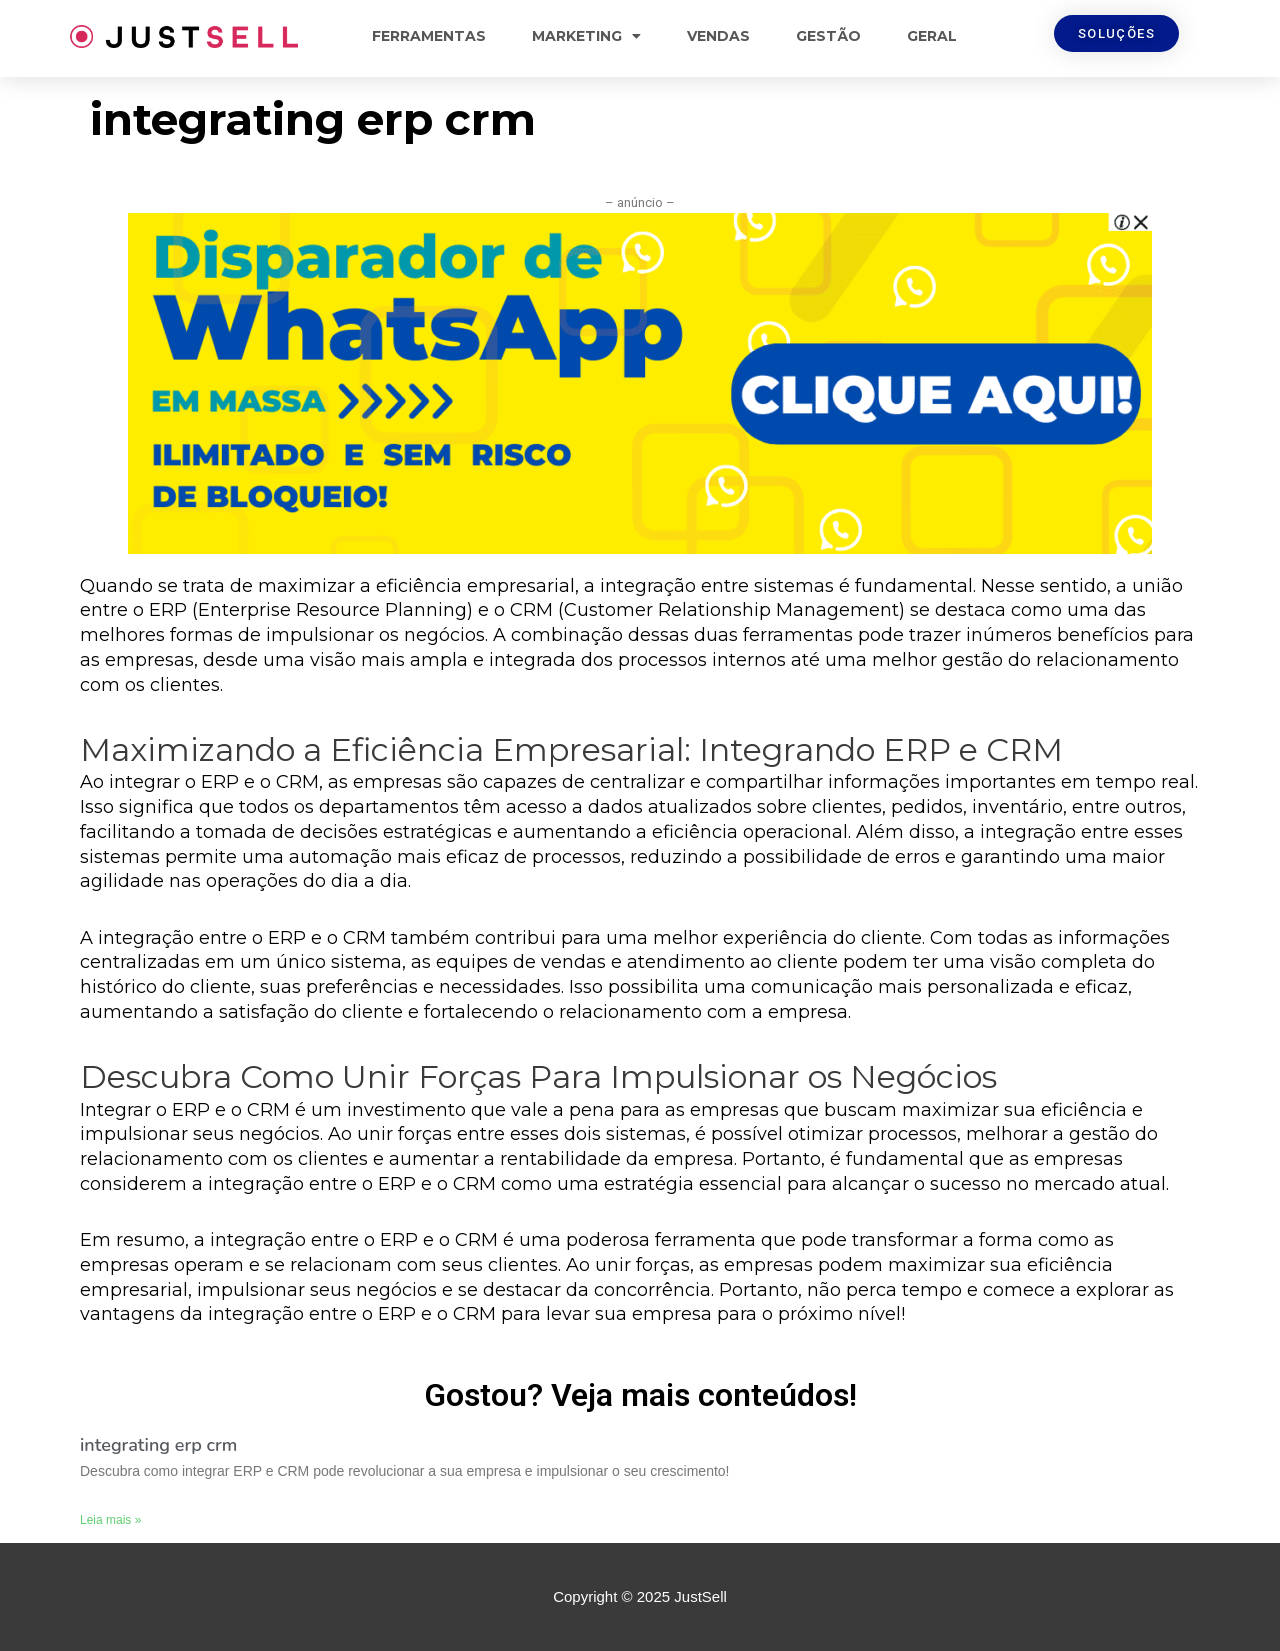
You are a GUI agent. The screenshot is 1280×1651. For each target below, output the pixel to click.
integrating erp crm (158, 1445)
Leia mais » (110, 1520)
